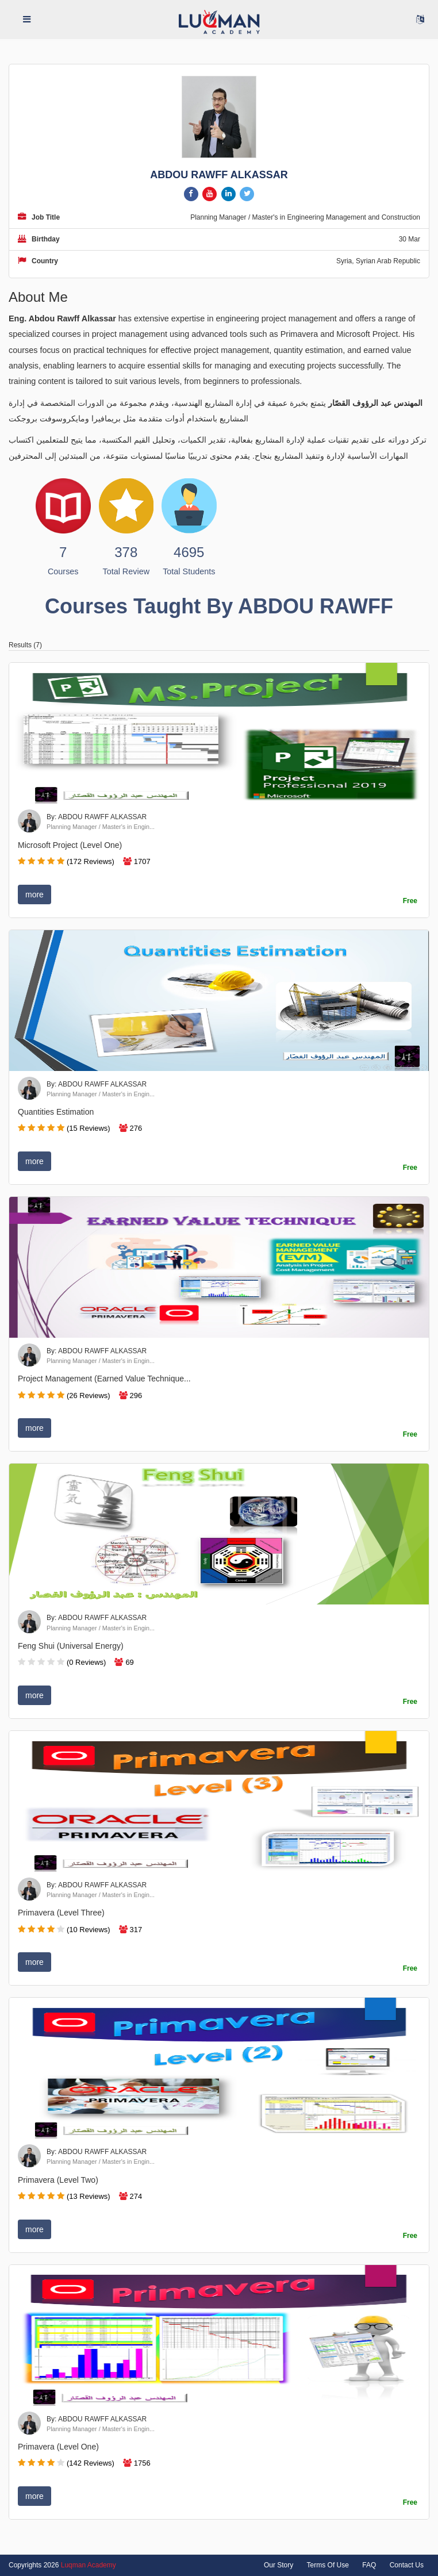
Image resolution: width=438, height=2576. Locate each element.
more (34, 894)
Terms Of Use (328, 2565)
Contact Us (407, 2565)
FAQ (369, 2565)
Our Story (278, 2565)
